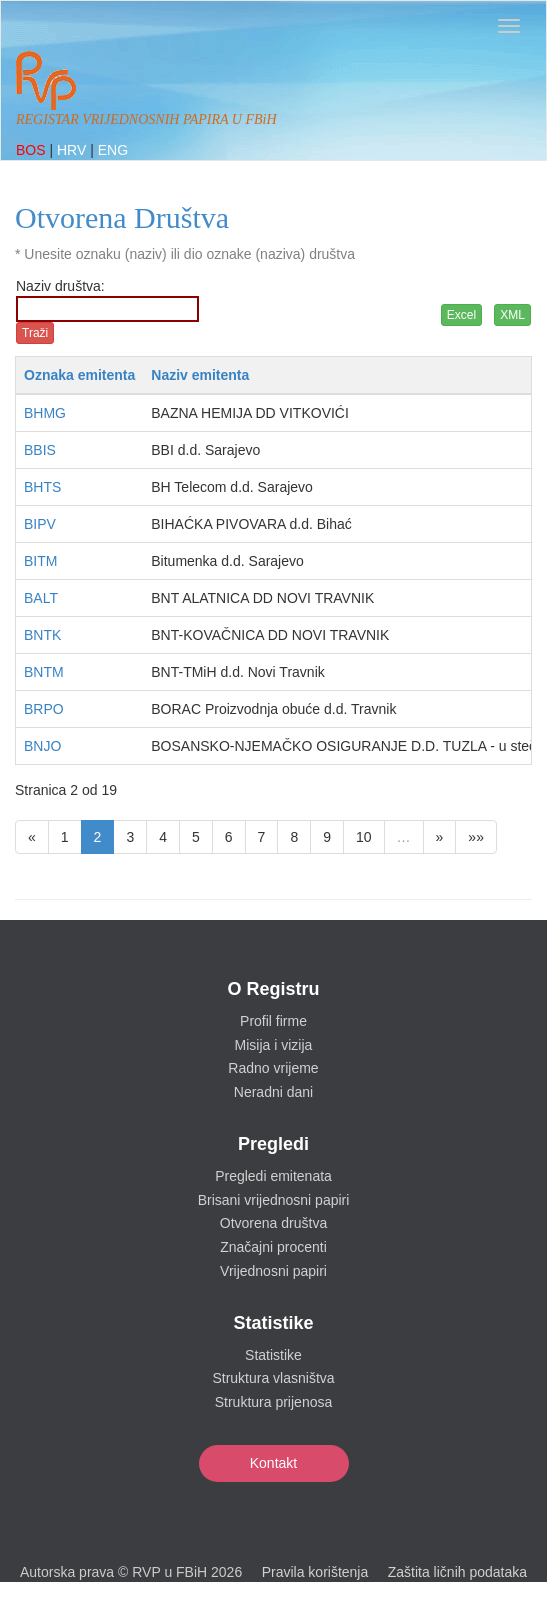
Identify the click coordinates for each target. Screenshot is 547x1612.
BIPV (40, 524)
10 (364, 837)
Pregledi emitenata (273, 1176)
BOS (32, 150)
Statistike (273, 1355)
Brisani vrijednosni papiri (274, 1200)
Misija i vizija (274, 1045)
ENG (113, 150)
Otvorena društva (273, 1223)
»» (476, 837)
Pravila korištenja (315, 1572)
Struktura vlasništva (273, 1378)
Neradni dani (273, 1092)
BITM (40, 561)
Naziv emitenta (200, 375)
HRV (73, 150)
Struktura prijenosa (274, 1402)
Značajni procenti (273, 1247)
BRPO (44, 709)
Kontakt (273, 1463)
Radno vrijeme (273, 1068)
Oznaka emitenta (79, 375)
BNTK (42, 635)
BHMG (45, 413)
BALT (41, 598)
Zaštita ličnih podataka (457, 1572)
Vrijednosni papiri (273, 1271)
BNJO (42, 746)
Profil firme (273, 1021)
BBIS (40, 450)
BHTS (42, 487)
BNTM (44, 672)
